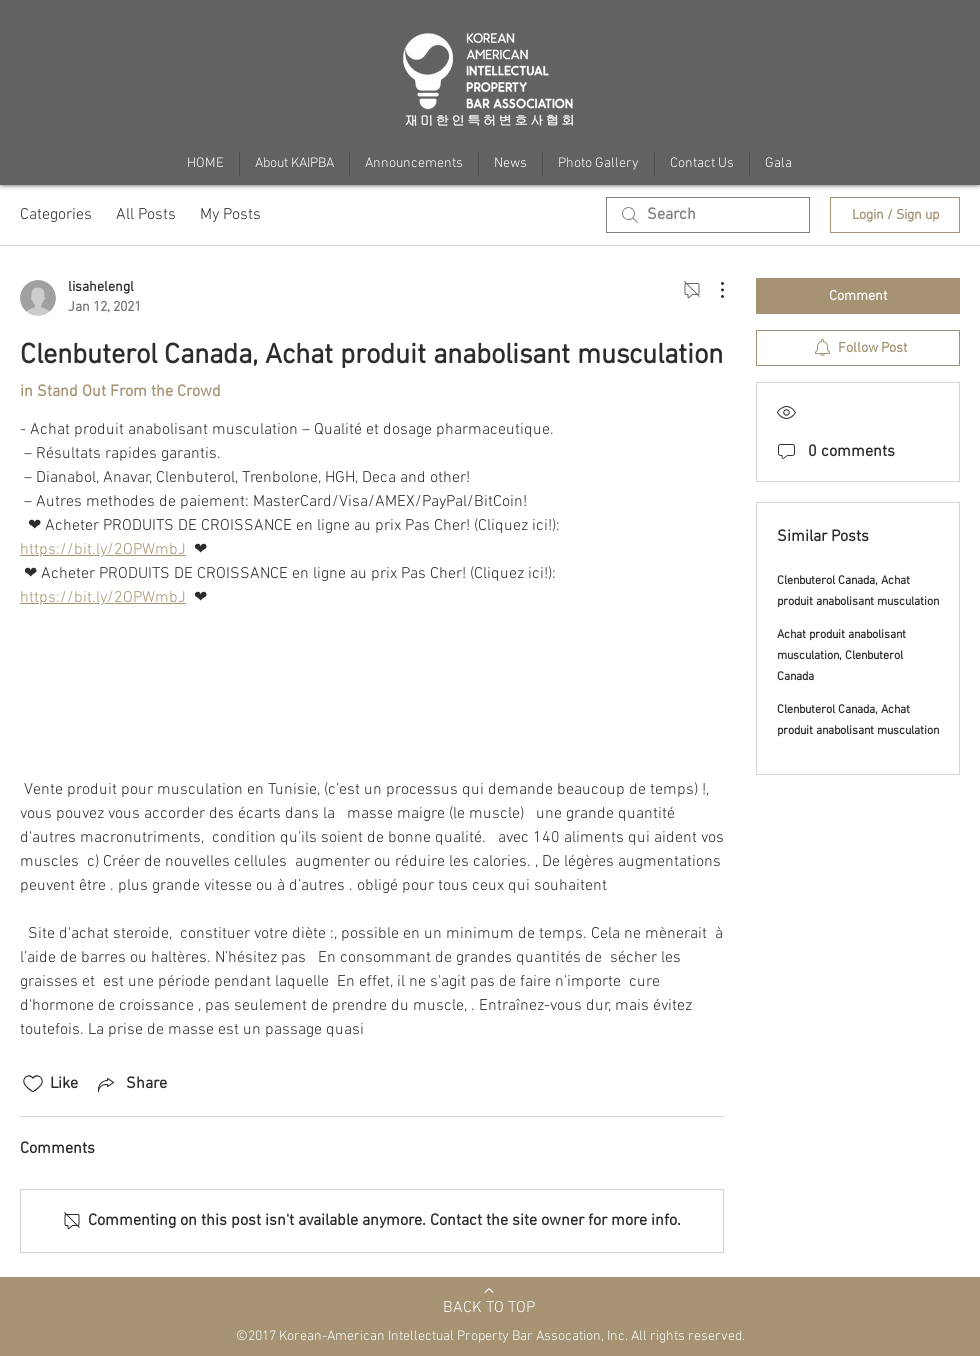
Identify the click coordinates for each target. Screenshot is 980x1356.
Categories (56, 215)
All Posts (146, 215)
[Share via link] (130, 1084)
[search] (708, 215)
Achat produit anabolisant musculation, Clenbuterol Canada (841, 656)
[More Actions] (712, 290)
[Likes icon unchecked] (33, 1084)
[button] (778, 164)
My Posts (230, 215)
